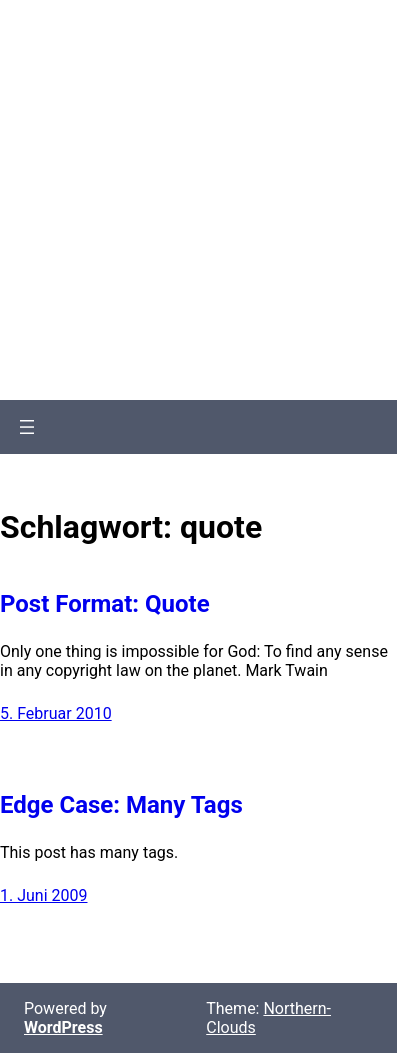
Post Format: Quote (105, 604)
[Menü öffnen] (27, 427)
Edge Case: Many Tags (121, 805)
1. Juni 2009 (44, 895)
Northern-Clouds (198, 98)
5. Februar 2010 (56, 713)
